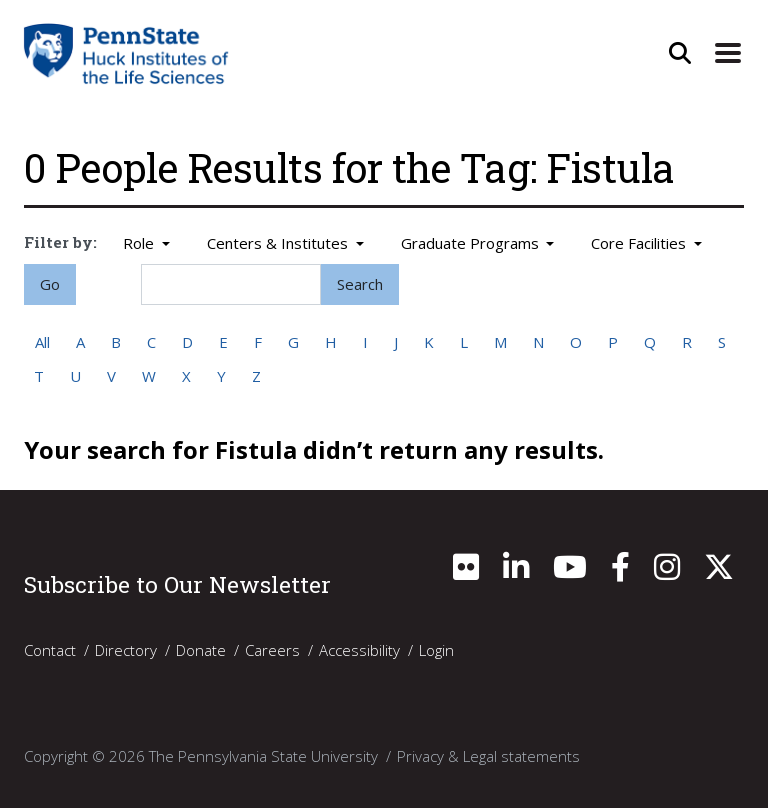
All (42, 342)
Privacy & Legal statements (488, 756)
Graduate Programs (472, 243)
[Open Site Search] (680, 53)
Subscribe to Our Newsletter (177, 584)
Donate (201, 650)
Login (436, 650)
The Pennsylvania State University (263, 756)
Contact (50, 650)
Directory (126, 650)
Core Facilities (640, 243)
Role (140, 243)
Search (360, 284)
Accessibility (359, 650)
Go (50, 284)
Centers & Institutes (279, 243)
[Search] (231, 284)
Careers (272, 650)
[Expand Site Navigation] (728, 53)
